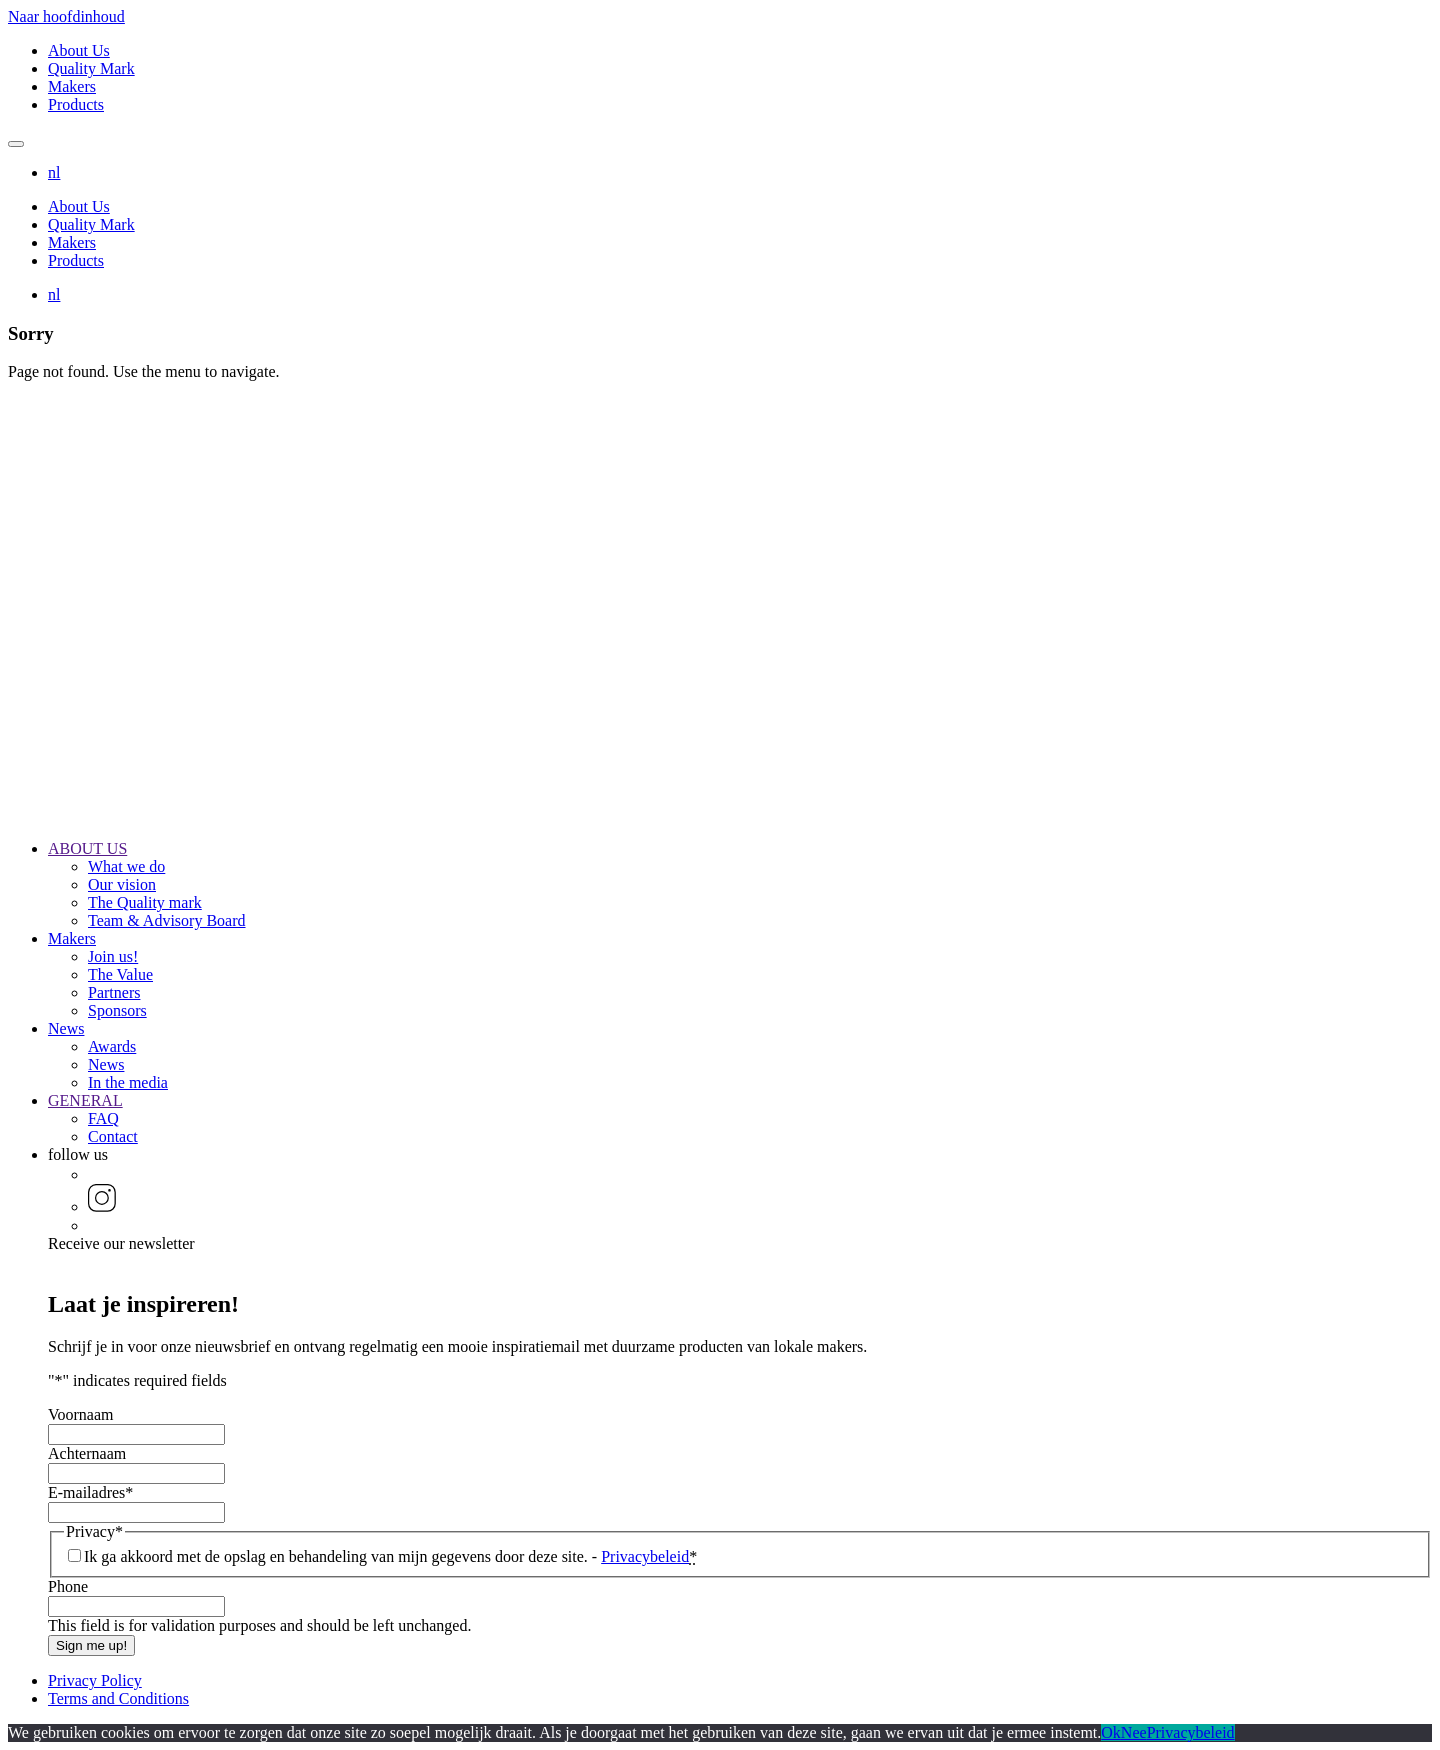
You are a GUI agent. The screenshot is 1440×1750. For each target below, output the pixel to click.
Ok (1111, 1732)
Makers (72, 86)
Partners (114, 992)
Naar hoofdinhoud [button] (66, 16)
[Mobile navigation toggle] (16, 144)
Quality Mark (91, 68)
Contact (113, 1136)
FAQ (103, 1118)
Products (76, 104)
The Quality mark (145, 902)
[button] (54, 172)
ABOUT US (87, 848)
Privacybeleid (645, 1556)
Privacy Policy (95, 1680)
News (66, 1028)
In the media (128, 1082)
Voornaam (80, 1414)
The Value (120, 974)
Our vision (122, 884)
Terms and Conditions (118, 1698)
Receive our (121, 1243)
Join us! (113, 956)
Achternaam (87, 1453)
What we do (126, 866)
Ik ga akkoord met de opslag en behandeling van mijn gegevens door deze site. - (390, 1556)
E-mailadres (90, 1492)
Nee (1134, 1732)
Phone (68, 1586)
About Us (79, 50)
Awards (112, 1046)
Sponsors (117, 1010)
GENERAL (85, 1100)
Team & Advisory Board (167, 920)
